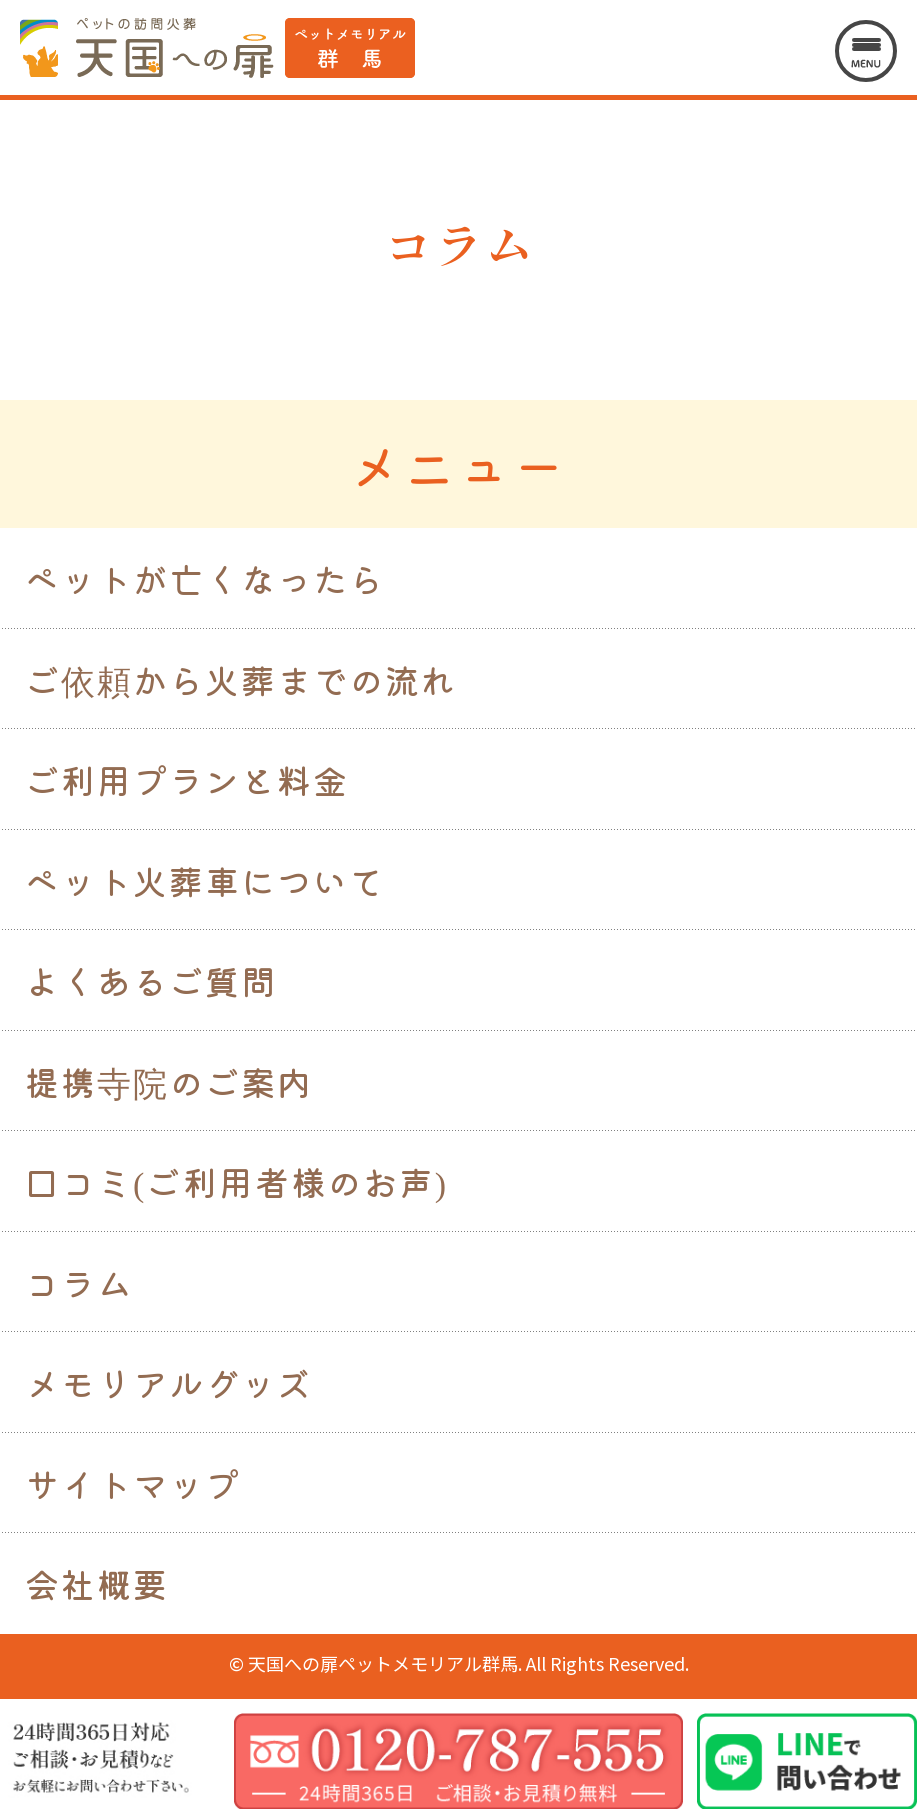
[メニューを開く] (866, 51)
